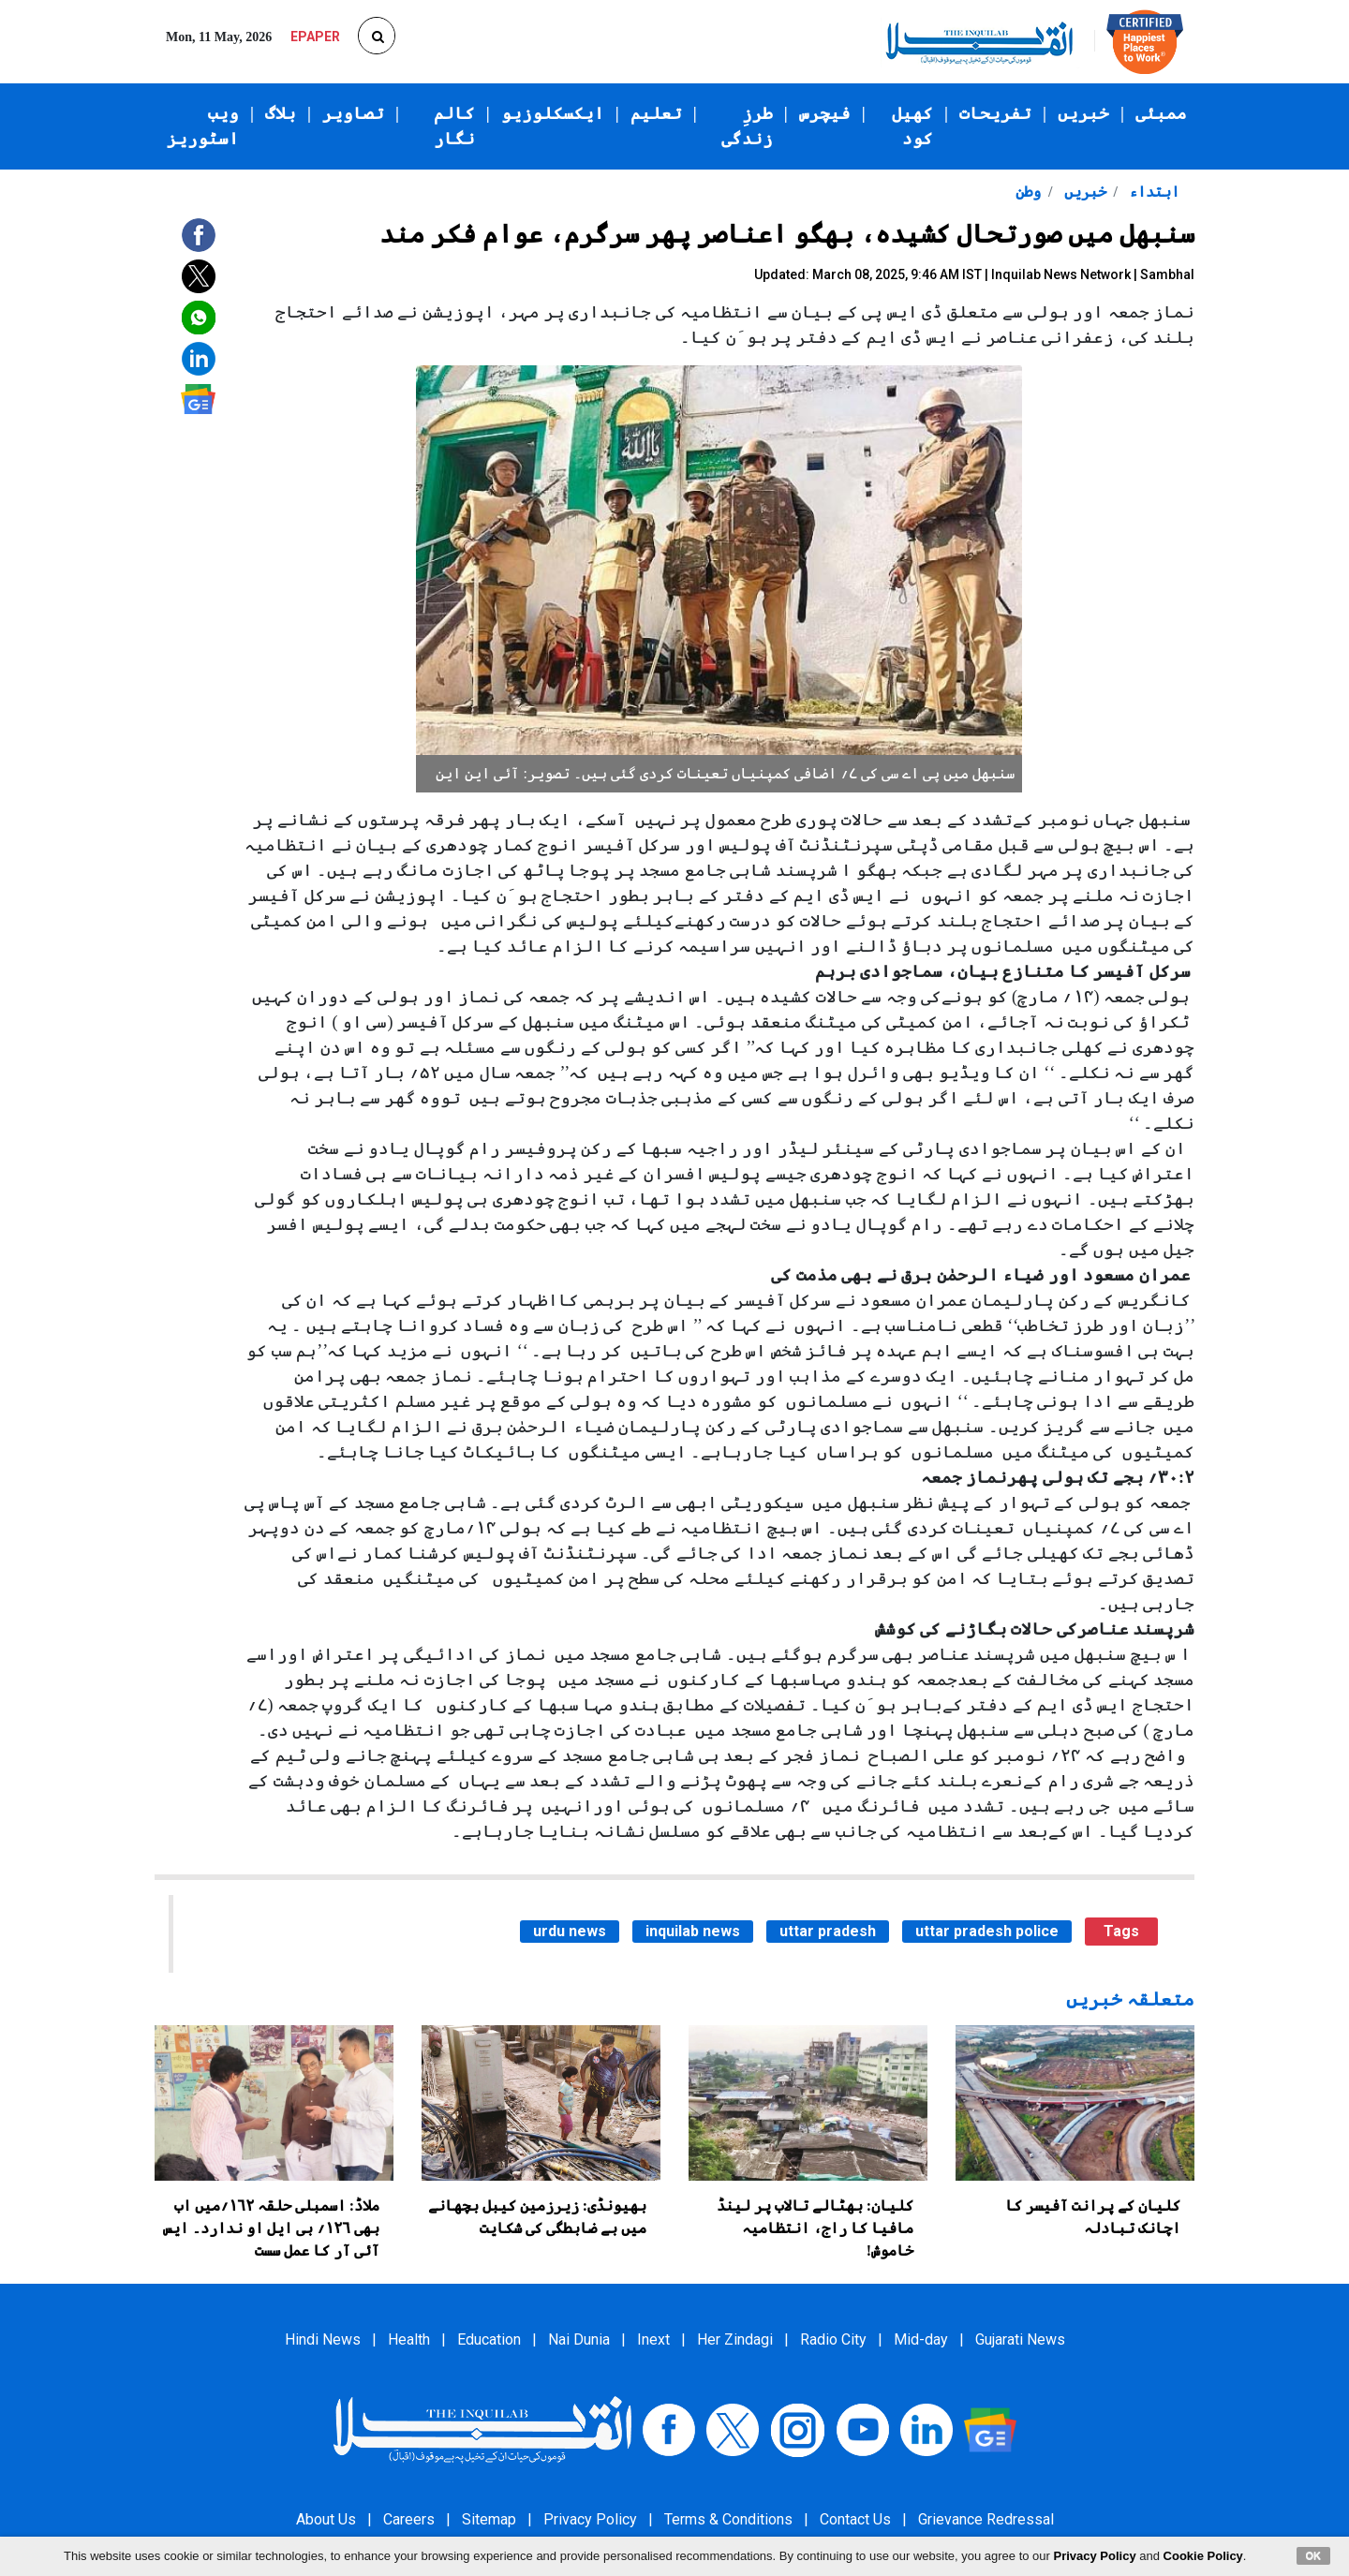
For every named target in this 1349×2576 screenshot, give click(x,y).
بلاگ (280, 113)
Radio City (833, 2339)
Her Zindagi (735, 2339)
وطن (1028, 192)
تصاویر (353, 113)
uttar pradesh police (987, 1931)
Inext (653, 2339)
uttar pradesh (827, 1931)
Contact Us (855, 2519)
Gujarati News (1020, 2339)
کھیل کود (912, 126)
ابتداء (1152, 192)
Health (409, 2339)
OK (1314, 2555)
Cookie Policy (1203, 2556)
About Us (326, 2519)
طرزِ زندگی (747, 126)
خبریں (1083, 113)
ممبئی (1161, 113)
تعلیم (656, 113)
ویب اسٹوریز (203, 126)
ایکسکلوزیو (552, 113)
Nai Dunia (579, 2339)
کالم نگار (454, 126)
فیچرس (825, 113)
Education (489, 2339)
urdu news (569, 1931)
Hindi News (323, 2339)
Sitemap (489, 2519)
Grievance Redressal (986, 2519)
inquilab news (692, 1931)
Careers (409, 2519)
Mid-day (921, 2339)
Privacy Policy (590, 2519)
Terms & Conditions (728, 2519)
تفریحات (995, 113)
